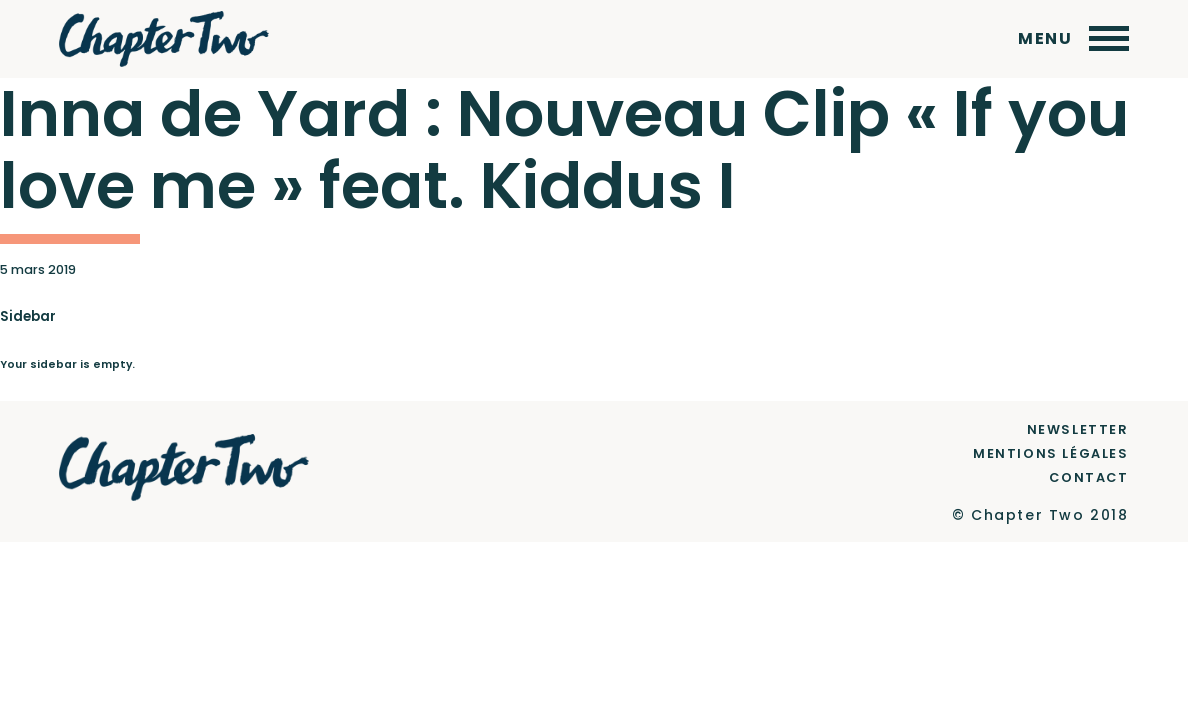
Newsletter (1078, 429)
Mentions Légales (1051, 453)
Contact (1088, 477)
